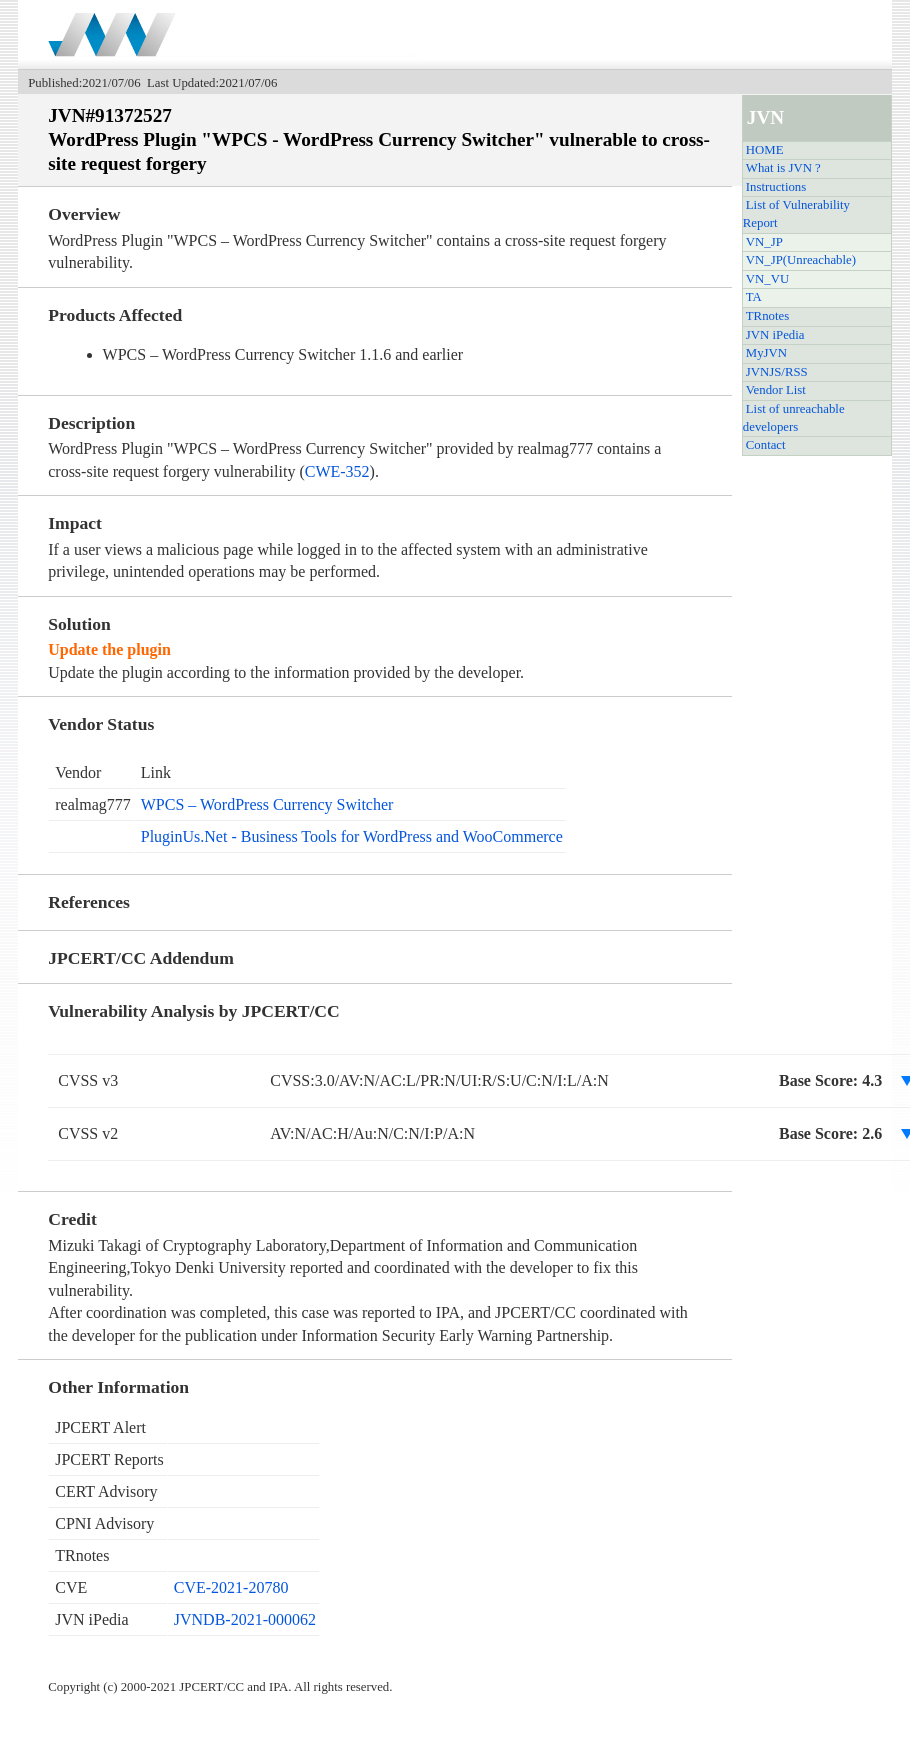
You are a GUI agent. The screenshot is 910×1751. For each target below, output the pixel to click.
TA (754, 297)
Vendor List (776, 390)
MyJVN (766, 353)
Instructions (776, 187)
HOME (765, 150)
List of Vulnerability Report (796, 214)
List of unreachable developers (794, 418)
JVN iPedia (775, 335)
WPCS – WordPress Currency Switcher (267, 804)
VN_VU (767, 279)
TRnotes (767, 316)
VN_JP (764, 242)
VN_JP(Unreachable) (801, 260)
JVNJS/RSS (777, 372)
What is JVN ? (783, 168)
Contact (766, 445)
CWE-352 (337, 471)
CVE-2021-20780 (231, 1587)
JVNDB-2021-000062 (245, 1619)
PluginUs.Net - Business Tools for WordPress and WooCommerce (352, 836)
